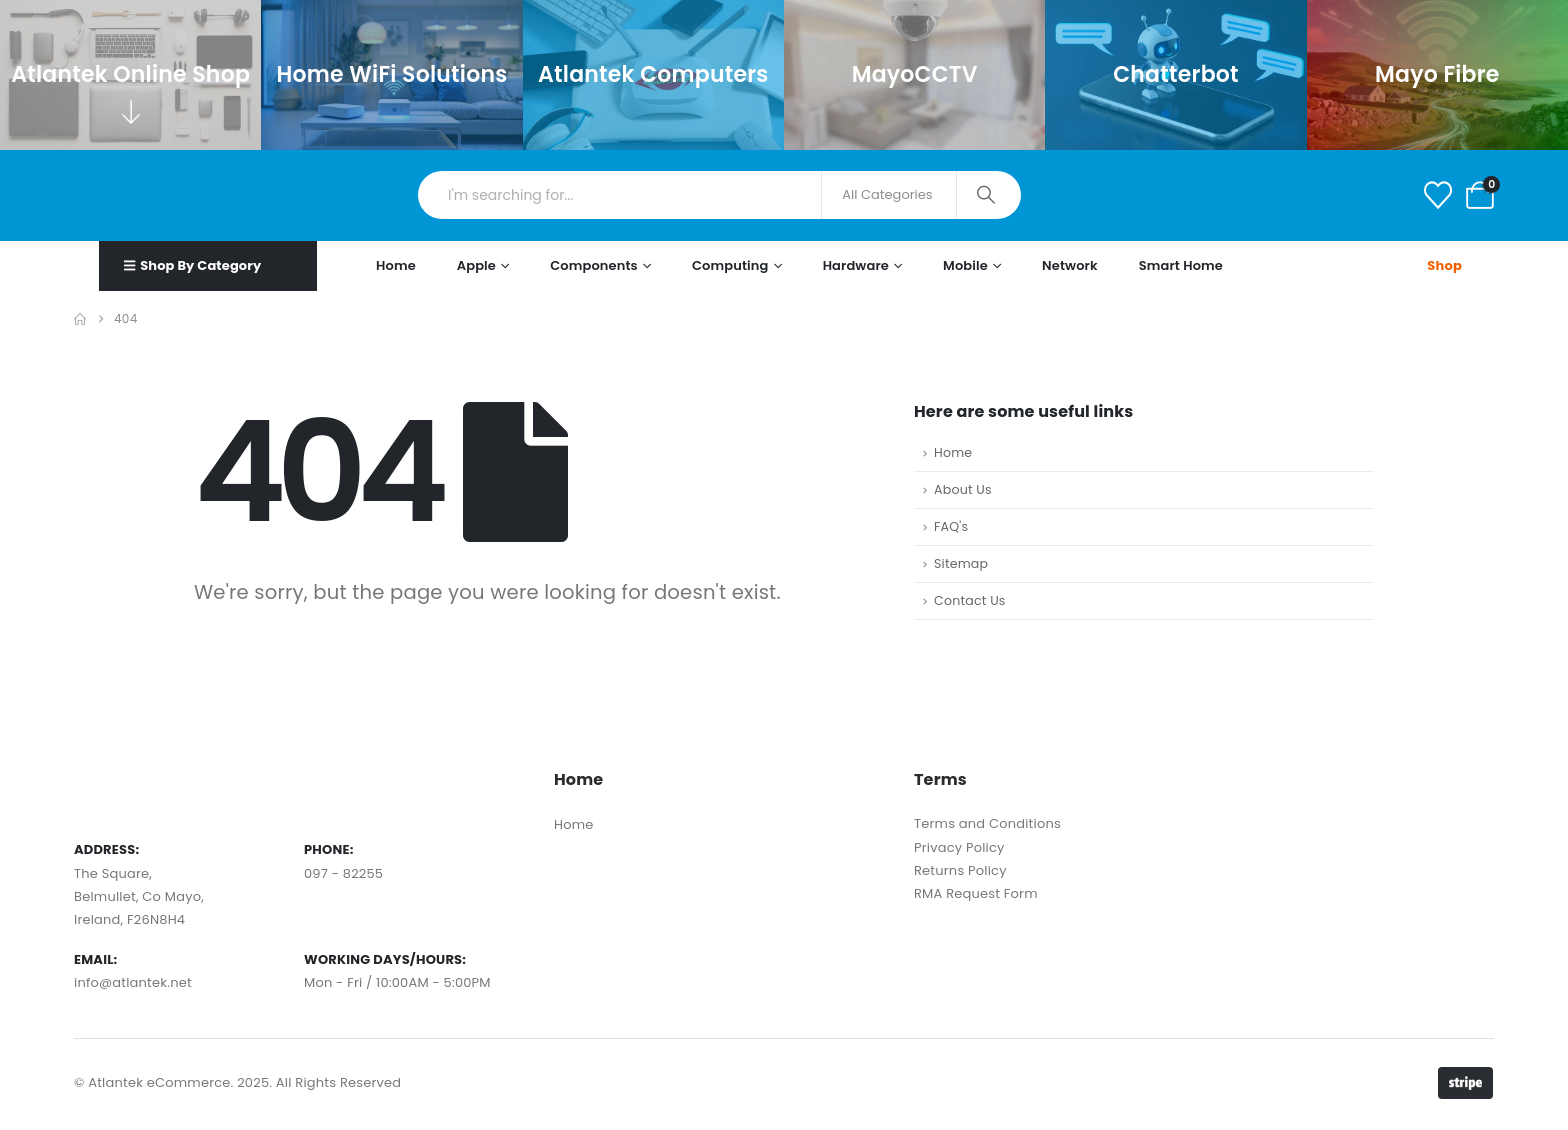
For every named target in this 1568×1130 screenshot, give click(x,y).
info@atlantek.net (133, 982)
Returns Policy (960, 870)
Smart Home (1181, 265)
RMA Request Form (976, 893)
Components (594, 265)
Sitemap (961, 563)
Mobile (965, 265)
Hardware (856, 265)
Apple (476, 265)
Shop (1444, 265)
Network (1070, 265)
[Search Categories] (889, 195)
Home (396, 265)
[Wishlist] (1438, 195)
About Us (963, 489)
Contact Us (970, 600)
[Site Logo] (158, 195)
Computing (730, 265)
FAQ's (951, 526)
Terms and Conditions (987, 823)
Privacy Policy (959, 847)
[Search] (987, 195)
